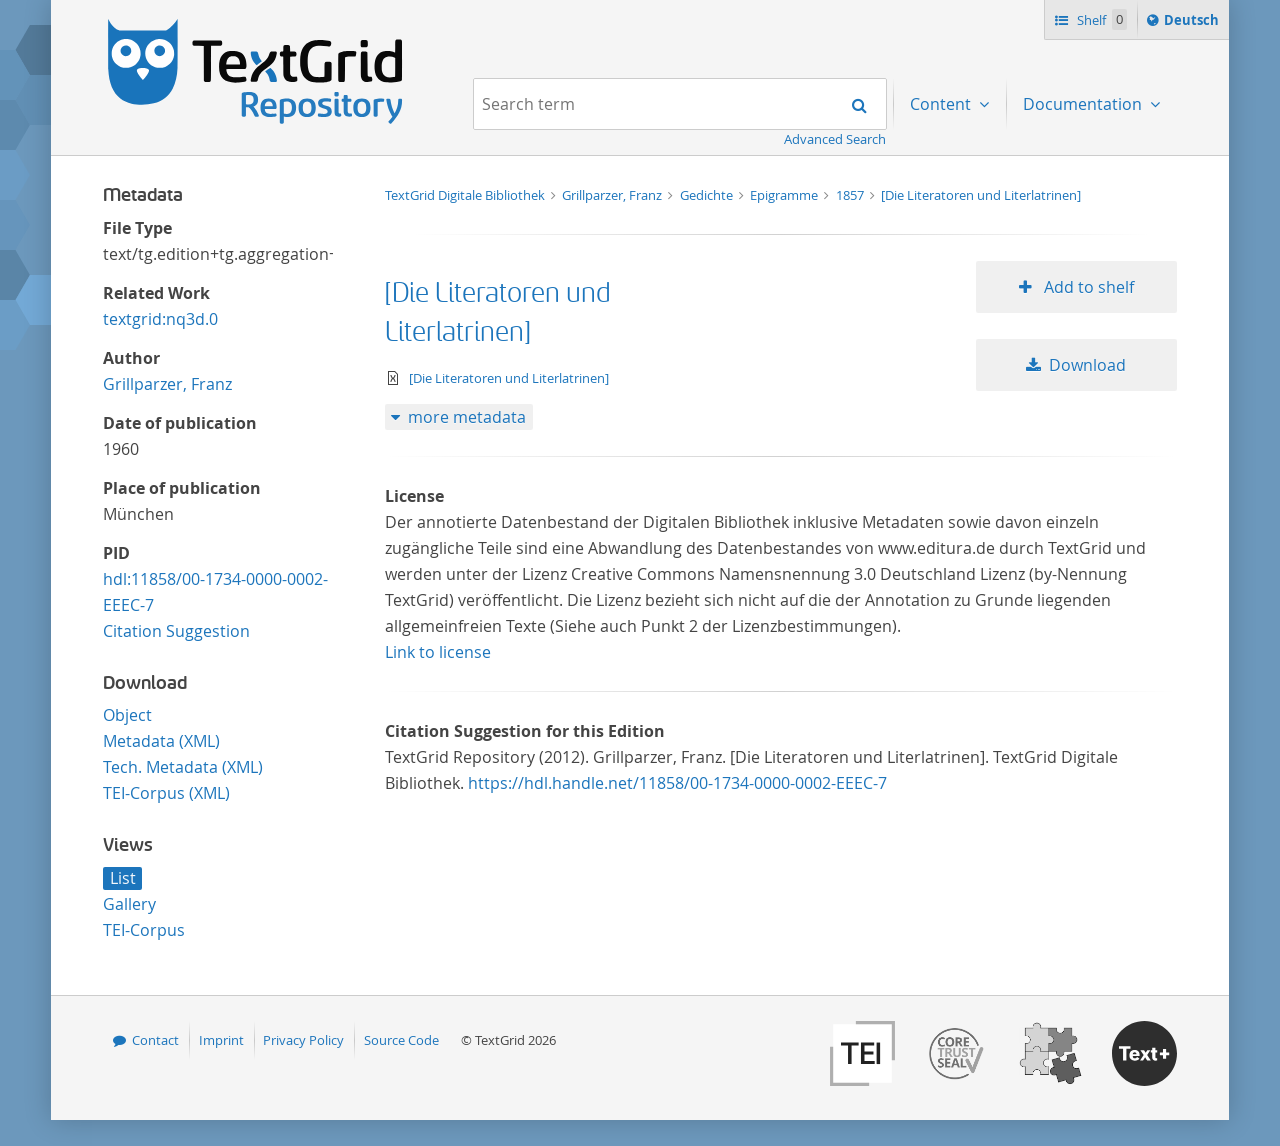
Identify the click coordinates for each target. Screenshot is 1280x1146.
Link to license (438, 652)
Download (1087, 365)
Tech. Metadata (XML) (183, 767)
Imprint (221, 1040)
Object (127, 715)
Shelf (1100, 19)
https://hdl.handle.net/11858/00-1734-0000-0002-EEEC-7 (677, 783)
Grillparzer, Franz (167, 384)
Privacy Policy (303, 1040)
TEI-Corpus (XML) (166, 793)
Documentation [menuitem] (1084, 104)
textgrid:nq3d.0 (160, 319)
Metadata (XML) (161, 741)
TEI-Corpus (144, 930)
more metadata (467, 417)
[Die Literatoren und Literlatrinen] (981, 195)
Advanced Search (835, 139)
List (123, 878)
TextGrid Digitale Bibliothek (466, 195)
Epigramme (785, 195)
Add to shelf (1087, 287)
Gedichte (708, 195)
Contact (155, 1040)
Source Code (401, 1040)
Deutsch (1193, 23)
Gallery (129, 904)
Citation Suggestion (176, 631)
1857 (851, 195)
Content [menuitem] (942, 104)
